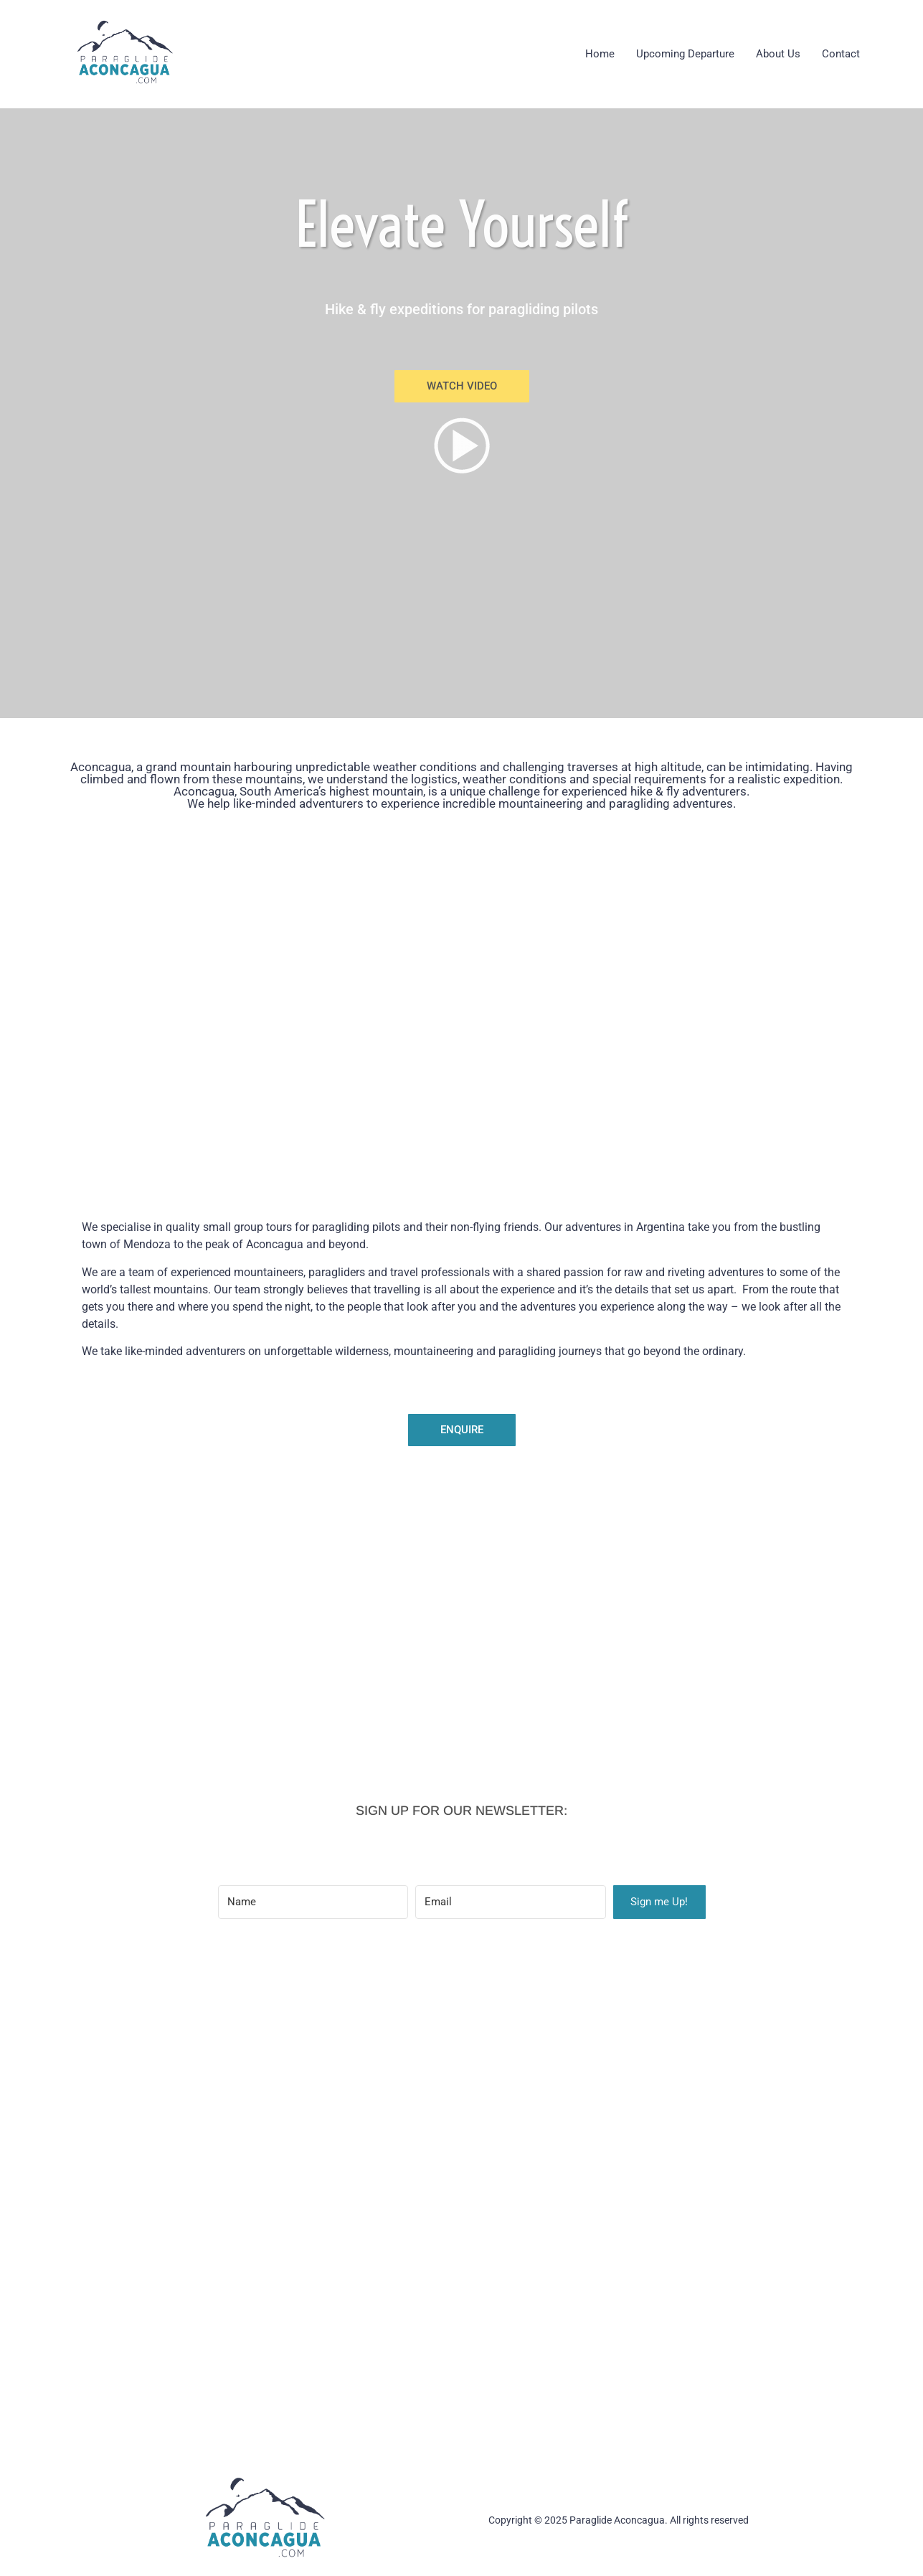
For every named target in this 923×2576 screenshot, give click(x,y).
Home (600, 53)
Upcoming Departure (685, 53)
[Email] (510, 1902)
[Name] (313, 1902)
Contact (841, 53)
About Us (778, 53)
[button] (461, 386)
